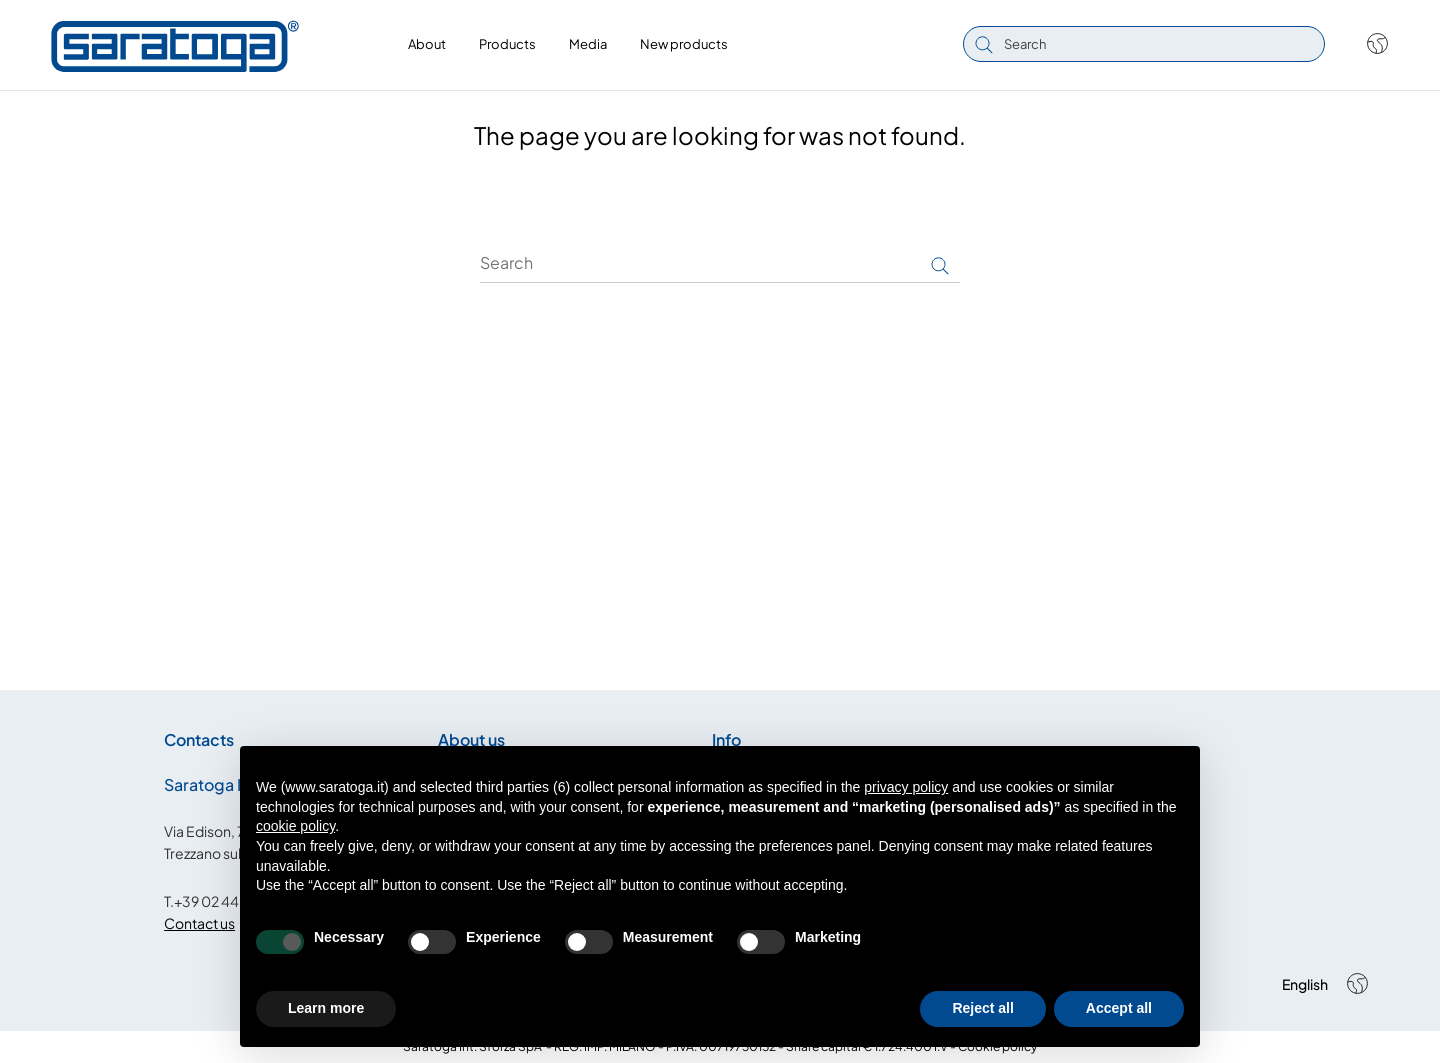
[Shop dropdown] (1367, 44)
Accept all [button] (1119, 1008)
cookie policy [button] (295, 826)
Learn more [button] (326, 1008)
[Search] (720, 263)
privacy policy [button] (906, 787)
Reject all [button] (982, 1008)
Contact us (199, 923)
